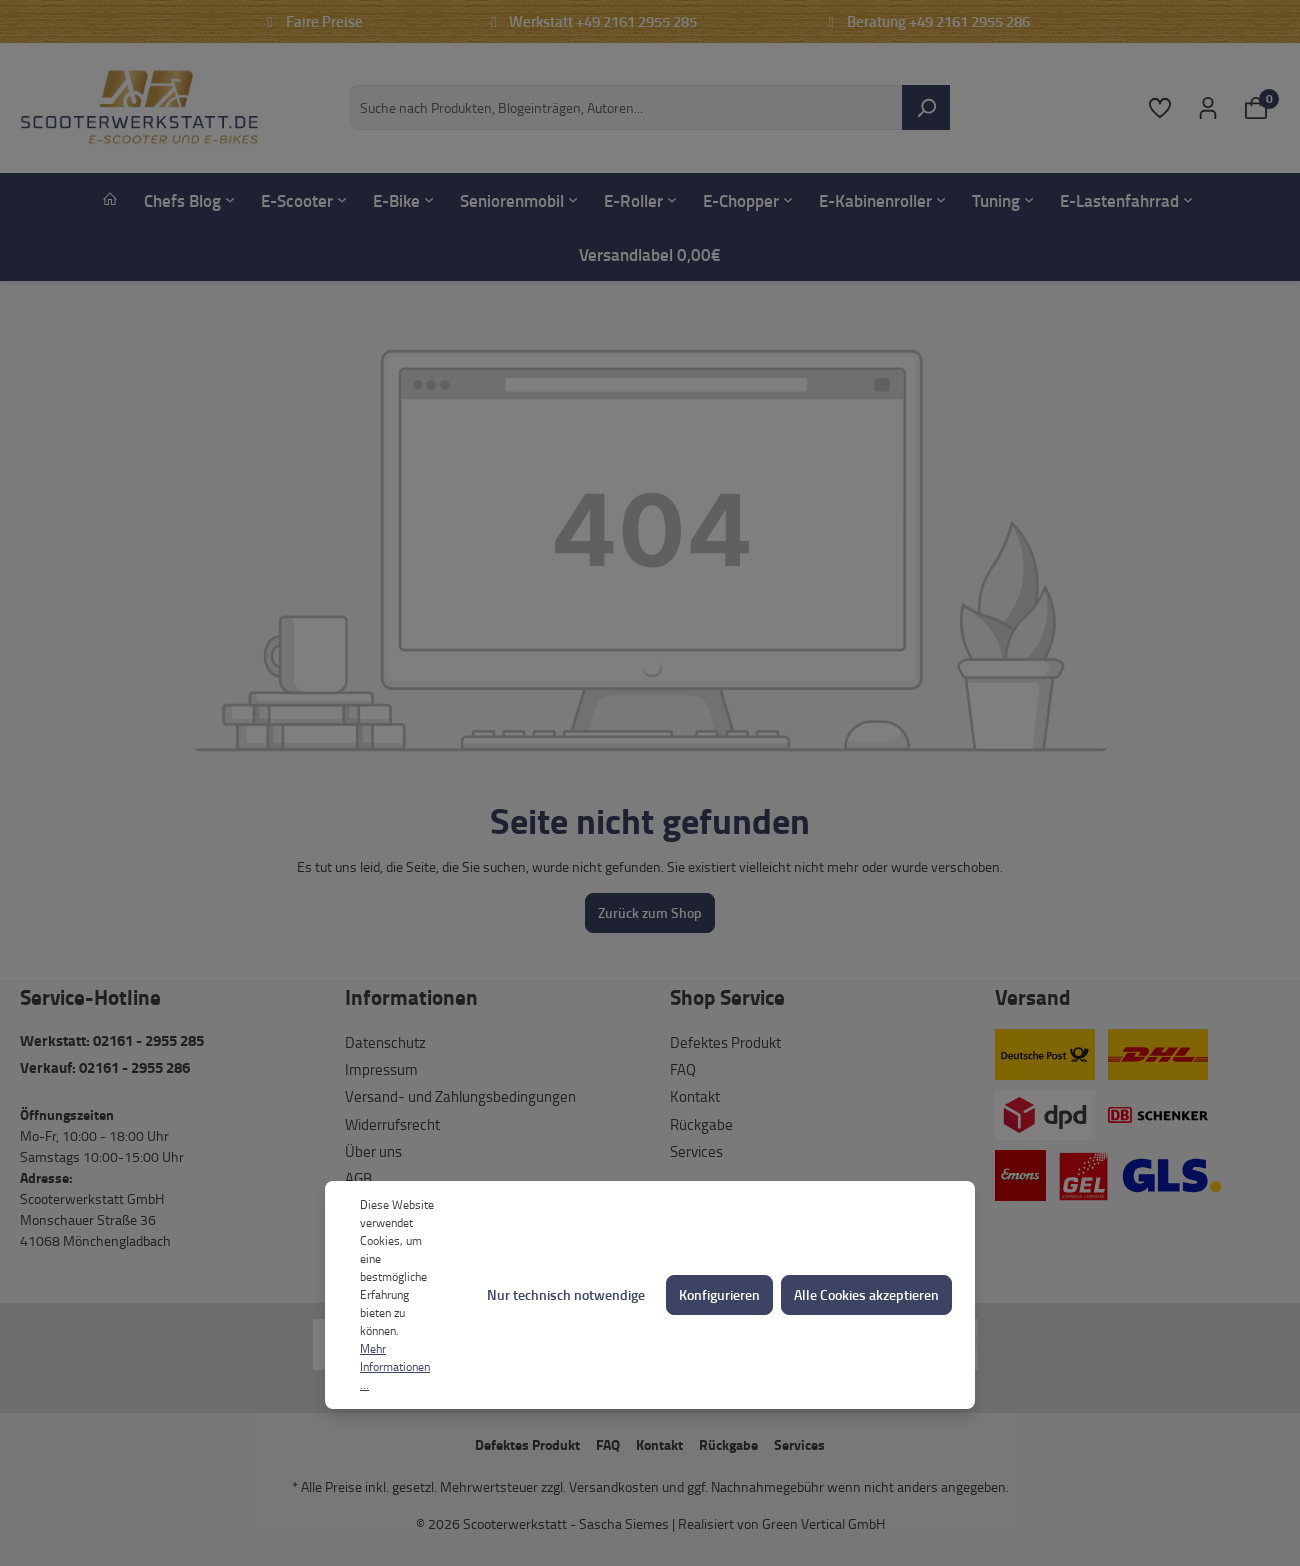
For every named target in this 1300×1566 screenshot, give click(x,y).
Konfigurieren (719, 1294)
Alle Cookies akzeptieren (866, 1294)
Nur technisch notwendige (566, 1294)
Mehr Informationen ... (395, 1366)
